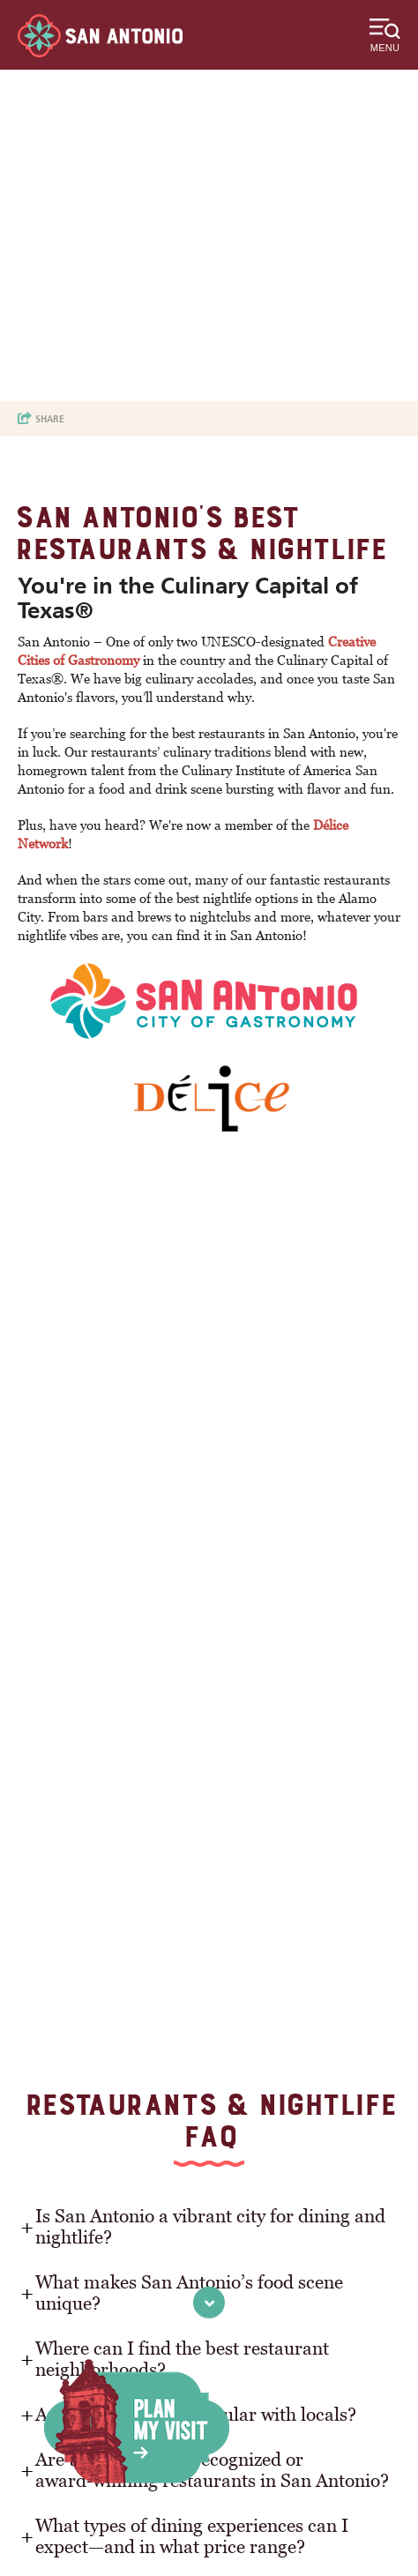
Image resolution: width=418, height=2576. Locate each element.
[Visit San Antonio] (100, 35)
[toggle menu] (384, 35)
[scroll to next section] (209, 2302)
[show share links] (41, 418)
